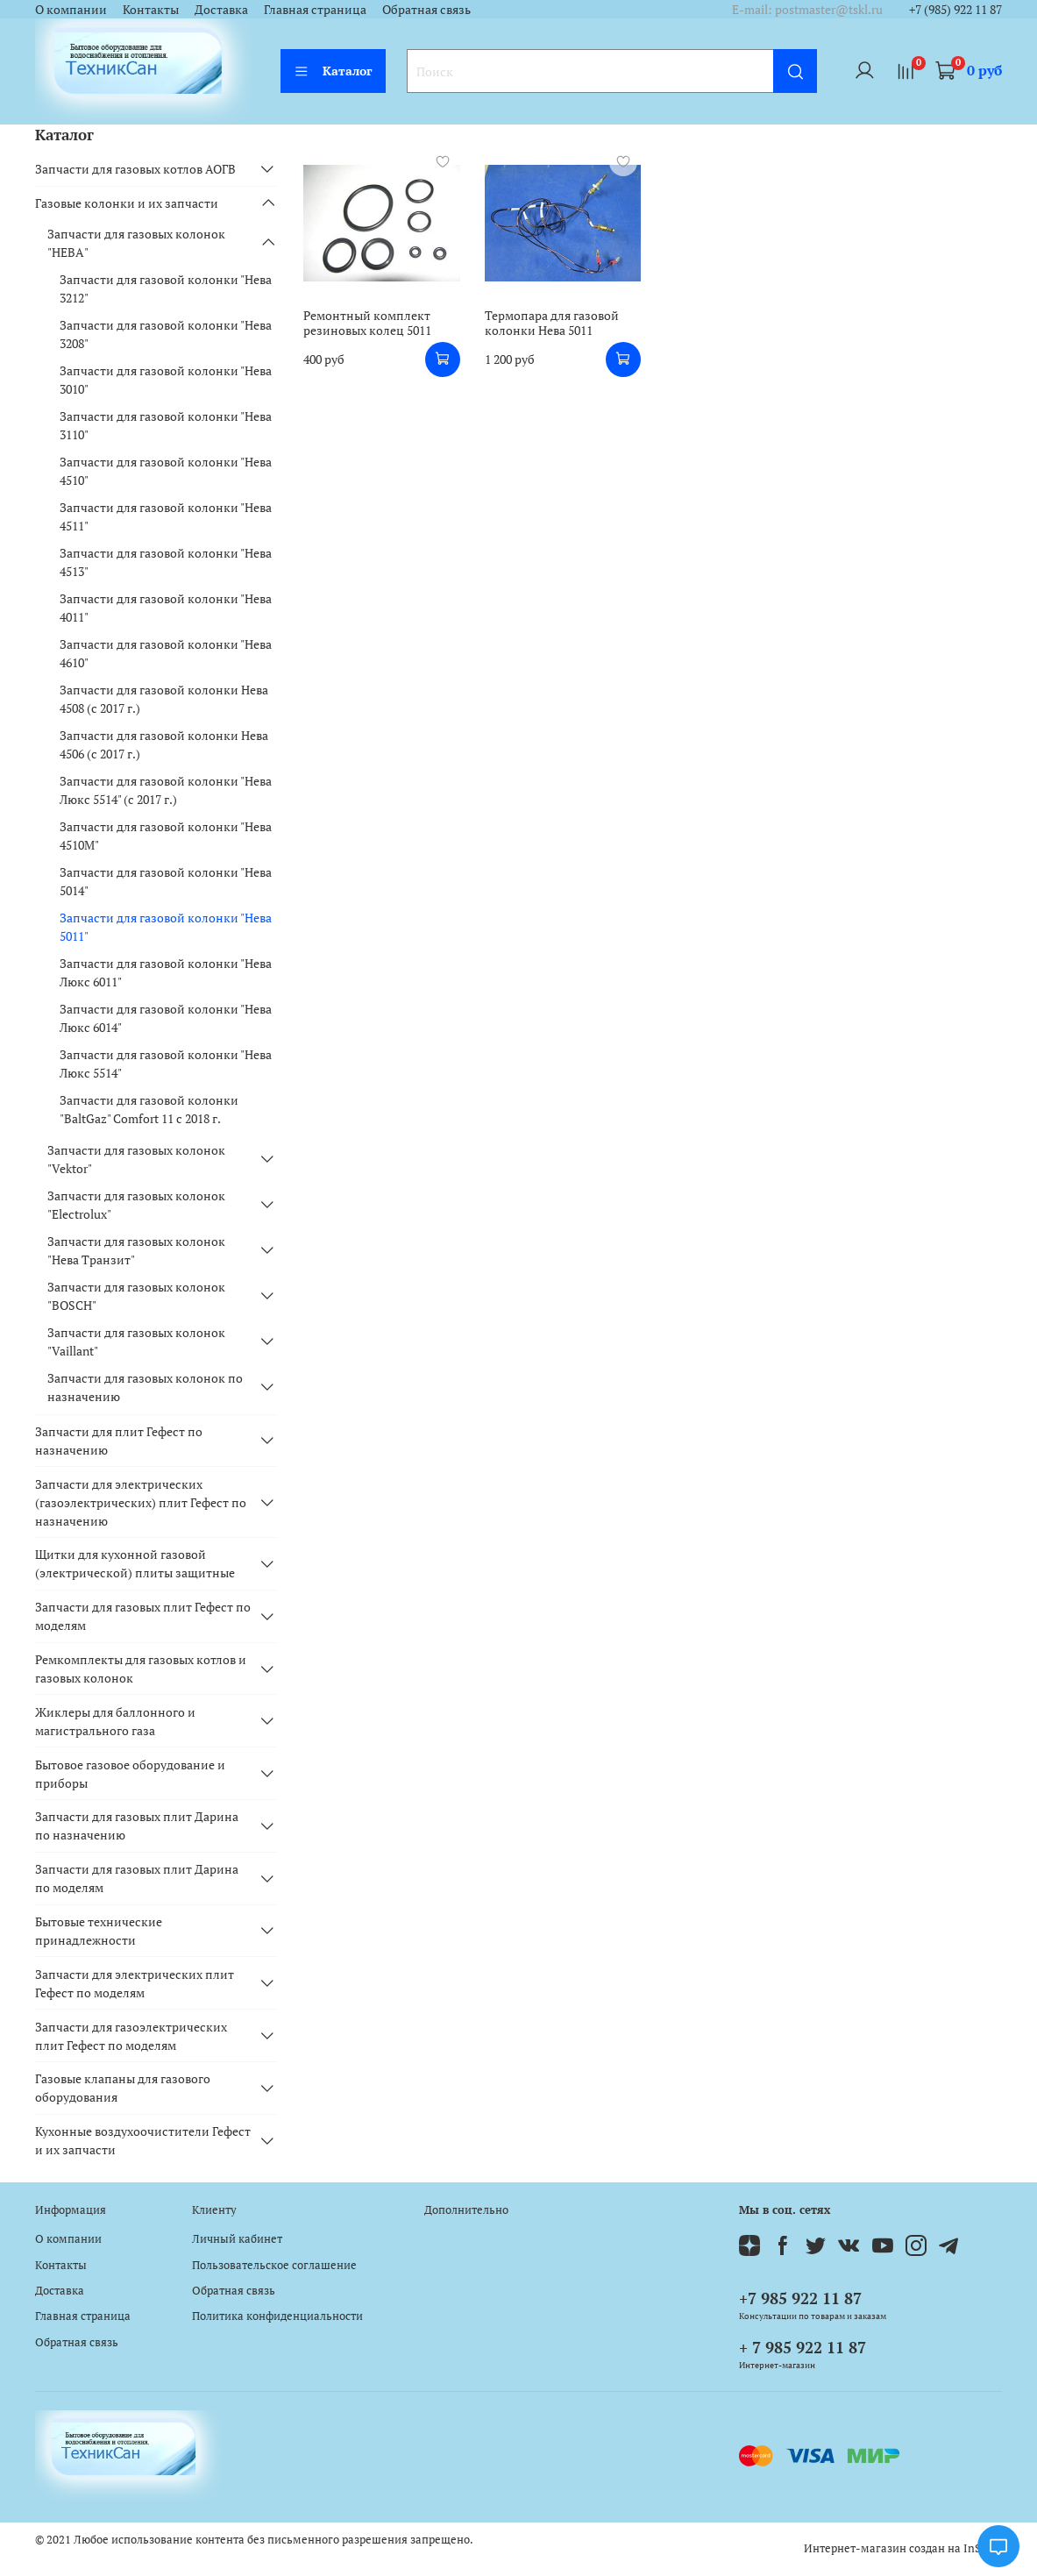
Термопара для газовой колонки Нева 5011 (552, 323)
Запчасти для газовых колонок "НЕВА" (136, 242)
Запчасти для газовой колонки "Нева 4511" (166, 516)
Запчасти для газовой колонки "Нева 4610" (166, 653)
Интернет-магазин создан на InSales (903, 2548)
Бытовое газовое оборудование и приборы (130, 1773)
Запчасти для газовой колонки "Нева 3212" (166, 288)
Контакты (151, 9)
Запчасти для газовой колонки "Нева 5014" (166, 881)
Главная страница (315, 9)
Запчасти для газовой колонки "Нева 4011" (166, 607)
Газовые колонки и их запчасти (126, 203)
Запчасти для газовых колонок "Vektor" (136, 1159)
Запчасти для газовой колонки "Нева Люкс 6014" (166, 1017)
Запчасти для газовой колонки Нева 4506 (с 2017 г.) (164, 744)
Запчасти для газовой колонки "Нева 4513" (166, 562)
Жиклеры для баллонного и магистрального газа (115, 1721)
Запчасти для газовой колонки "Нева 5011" (166, 926)
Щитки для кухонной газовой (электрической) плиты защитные (135, 1563)
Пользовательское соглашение (274, 2265)
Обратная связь (426, 9)
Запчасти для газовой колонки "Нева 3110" (166, 425)
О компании (71, 9)
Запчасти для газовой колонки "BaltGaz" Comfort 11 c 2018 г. (149, 1109)
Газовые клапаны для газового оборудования (122, 2087)
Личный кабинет (237, 2238)
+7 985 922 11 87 (800, 2298)
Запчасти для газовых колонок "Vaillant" (136, 1341)
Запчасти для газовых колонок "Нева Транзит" (136, 1250)
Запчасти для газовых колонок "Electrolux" (136, 1204)
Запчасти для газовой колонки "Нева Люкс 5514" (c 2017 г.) (166, 790)
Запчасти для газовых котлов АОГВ (135, 168)
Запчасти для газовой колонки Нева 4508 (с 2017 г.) (164, 698)
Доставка (221, 9)
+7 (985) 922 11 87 (955, 9)
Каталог (333, 70)
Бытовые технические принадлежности (98, 1930)
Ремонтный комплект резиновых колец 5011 (367, 323)
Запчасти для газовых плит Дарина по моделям (136, 1878)
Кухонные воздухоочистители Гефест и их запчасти (143, 2140)
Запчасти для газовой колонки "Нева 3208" (166, 334)
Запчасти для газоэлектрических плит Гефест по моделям (131, 2035)
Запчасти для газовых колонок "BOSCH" (136, 1295)
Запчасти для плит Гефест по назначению (118, 1440)
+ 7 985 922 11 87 (802, 2347)
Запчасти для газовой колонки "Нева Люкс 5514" (166, 1063)
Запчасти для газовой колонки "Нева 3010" (166, 379)
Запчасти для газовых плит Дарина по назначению (136, 1825)
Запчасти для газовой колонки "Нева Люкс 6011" (166, 972)
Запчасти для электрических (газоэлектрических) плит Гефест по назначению (140, 1502)
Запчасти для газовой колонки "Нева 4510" (166, 470)
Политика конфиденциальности (277, 2316)
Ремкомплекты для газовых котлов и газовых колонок (140, 1668)
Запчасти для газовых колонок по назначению (145, 1387)
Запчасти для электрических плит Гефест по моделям (134, 1983)
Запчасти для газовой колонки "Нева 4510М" (166, 835)
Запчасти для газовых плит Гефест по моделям (143, 1615)
